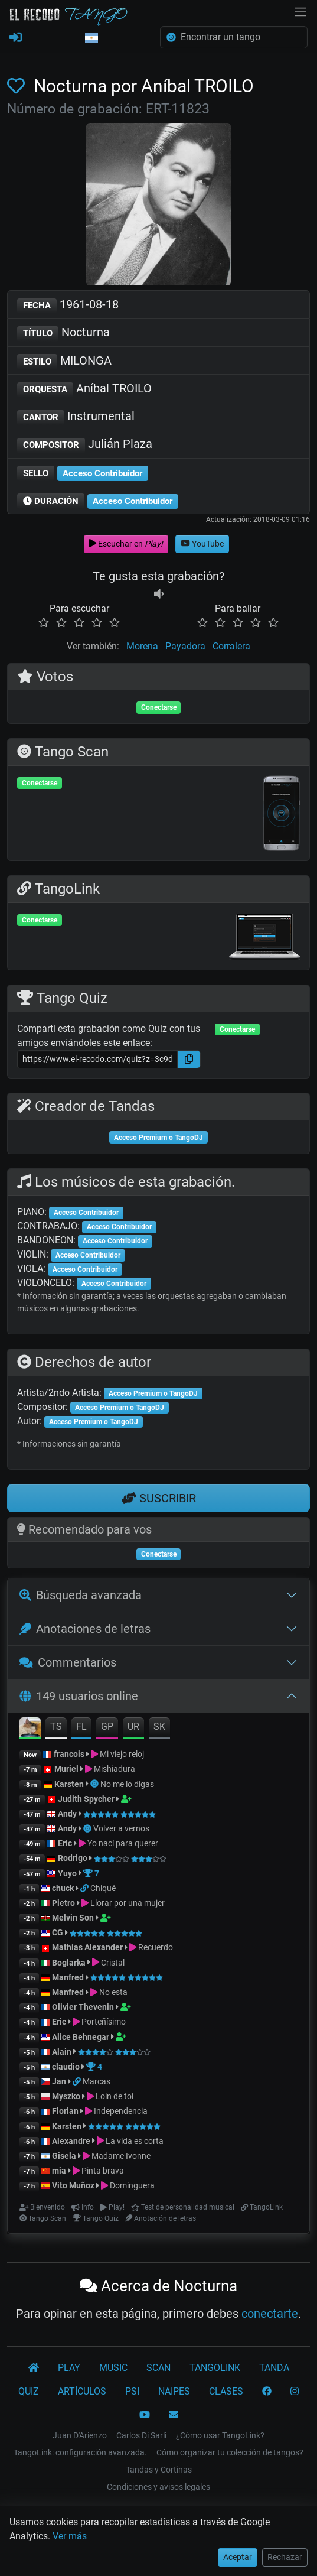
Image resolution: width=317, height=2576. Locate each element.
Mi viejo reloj (122, 1754)
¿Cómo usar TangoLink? (220, 2435)
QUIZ (28, 2391)
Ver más (70, 2536)
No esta (113, 1992)
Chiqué (103, 1888)
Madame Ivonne (121, 2156)
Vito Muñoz (73, 2185)
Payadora (185, 646)
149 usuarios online (78, 1696)
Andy (67, 1813)
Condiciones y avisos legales (158, 2486)
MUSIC (113, 2367)
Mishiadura (114, 1768)
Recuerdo (155, 1947)
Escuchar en (126, 543)
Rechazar (284, 2557)
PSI (132, 2391)
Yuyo (67, 1873)
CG (57, 1932)
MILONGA (64, 361)
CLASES (226, 2391)
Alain (61, 2052)
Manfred (68, 1977)
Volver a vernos (121, 1828)
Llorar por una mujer (127, 1903)
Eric (65, 1843)
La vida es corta (135, 2141)
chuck (63, 1888)
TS (56, 1726)
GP (107, 1726)
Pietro (63, 1903)
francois (69, 1754)
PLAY (69, 2367)
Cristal (113, 1962)
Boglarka (69, 1962)
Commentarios (67, 1662)
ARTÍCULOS (82, 2391)
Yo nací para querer (122, 1843)
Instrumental (76, 417)
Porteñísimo (103, 2021)
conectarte (269, 2314)
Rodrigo (72, 1858)
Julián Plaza (84, 445)
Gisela (64, 2156)
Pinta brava (102, 2170)
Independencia (121, 2111)
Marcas (96, 2081)
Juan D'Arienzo (80, 2435)
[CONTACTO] (173, 2415)
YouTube (202, 543)
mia (59, 2170)
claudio (66, 2066)
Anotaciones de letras (85, 1629)
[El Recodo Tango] (33, 2368)
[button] (91, 38)
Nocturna (63, 333)
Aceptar (237, 2557)
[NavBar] (300, 10)
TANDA (274, 2367)
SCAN (158, 2367)
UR (133, 1726)
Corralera (231, 646)
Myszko (66, 2096)
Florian (65, 2111)
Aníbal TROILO (84, 389)
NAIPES (174, 2391)
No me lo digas (127, 1784)
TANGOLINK (214, 2367)
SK (159, 1726)
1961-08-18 (68, 305)
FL (81, 1726)
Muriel (66, 1768)
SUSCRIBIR (159, 1498)
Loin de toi (114, 2096)
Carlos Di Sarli (141, 2435)
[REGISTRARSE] (15, 38)
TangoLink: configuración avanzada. (80, 2452)
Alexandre (71, 2141)
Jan (59, 2081)
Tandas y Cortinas (159, 2469)
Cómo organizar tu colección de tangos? (229, 2452)
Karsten (69, 1784)
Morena (142, 646)
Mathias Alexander (87, 1947)
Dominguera (132, 2185)
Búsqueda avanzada (80, 1595)
